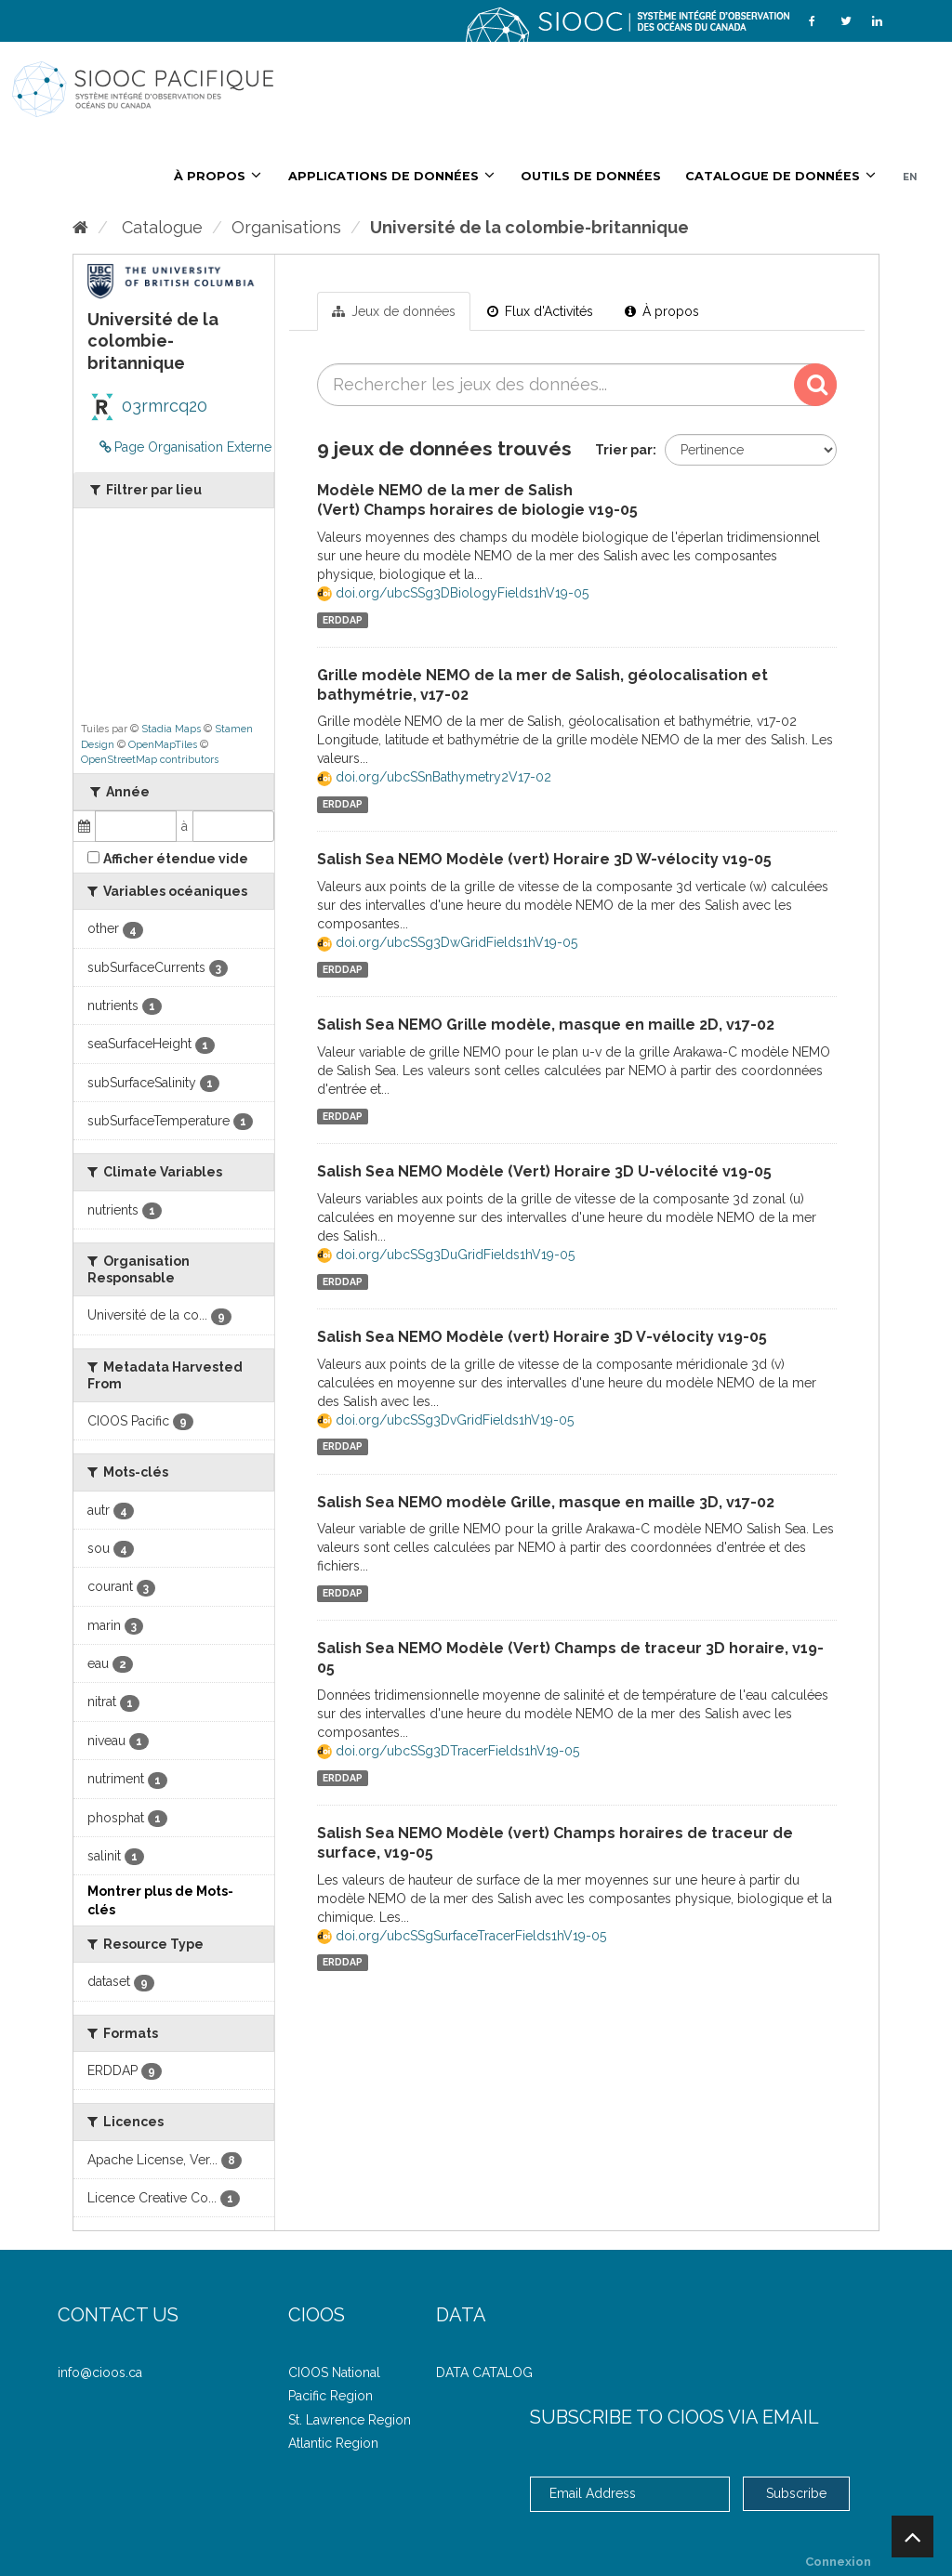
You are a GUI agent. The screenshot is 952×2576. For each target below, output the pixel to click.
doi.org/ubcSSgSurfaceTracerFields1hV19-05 (461, 1935)
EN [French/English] (910, 177)
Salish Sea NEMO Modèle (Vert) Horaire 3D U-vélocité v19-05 (544, 1171)
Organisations (286, 227)
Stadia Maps (171, 729)
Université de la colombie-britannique (529, 227)
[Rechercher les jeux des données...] (577, 384)
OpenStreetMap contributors (149, 760)
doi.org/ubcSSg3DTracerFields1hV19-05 (448, 1750)
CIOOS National (334, 2372)
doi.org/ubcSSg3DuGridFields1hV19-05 (446, 1254)
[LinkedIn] (877, 21)
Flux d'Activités (540, 311)
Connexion (838, 2562)
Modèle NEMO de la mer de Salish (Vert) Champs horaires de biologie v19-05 (477, 500)
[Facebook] (812, 21)
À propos (662, 311)
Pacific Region (330, 2395)
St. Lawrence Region (349, 2419)
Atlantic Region (333, 2443)
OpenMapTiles (162, 745)
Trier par (624, 449)
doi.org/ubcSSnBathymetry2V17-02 (434, 776)
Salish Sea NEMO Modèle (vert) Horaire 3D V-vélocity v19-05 (542, 1337)
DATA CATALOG (484, 2372)
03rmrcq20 (147, 405)
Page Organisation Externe (185, 447)
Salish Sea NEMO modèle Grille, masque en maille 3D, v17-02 (545, 1502)
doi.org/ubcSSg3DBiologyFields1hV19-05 (452, 592)
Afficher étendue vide (175, 858)
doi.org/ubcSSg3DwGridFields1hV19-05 (447, 942)
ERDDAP (343, 619)
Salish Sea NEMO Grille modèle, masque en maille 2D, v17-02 (545, 1024)
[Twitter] (846, 21)
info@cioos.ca (100, 2372)
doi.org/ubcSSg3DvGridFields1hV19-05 (445, 1420)
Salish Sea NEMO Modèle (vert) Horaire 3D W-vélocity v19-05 (544, 859)
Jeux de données (394, 311)
